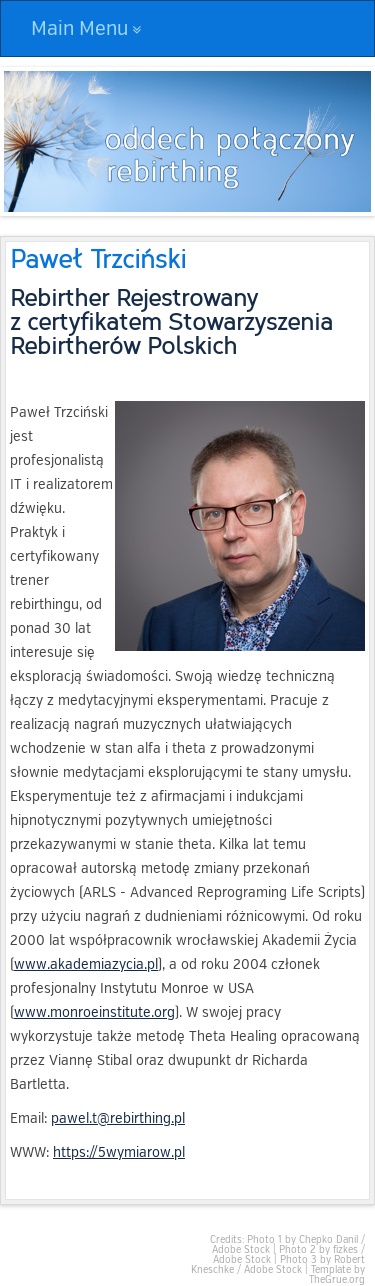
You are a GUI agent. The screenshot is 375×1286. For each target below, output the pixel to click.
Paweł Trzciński (98, 257)
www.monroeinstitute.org (94, 1012)
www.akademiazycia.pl (86, 964)
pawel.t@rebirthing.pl (118, 1118)
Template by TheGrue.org (337, 1275)
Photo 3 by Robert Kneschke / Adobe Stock (278, 1265)
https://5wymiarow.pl (119, 1152)
